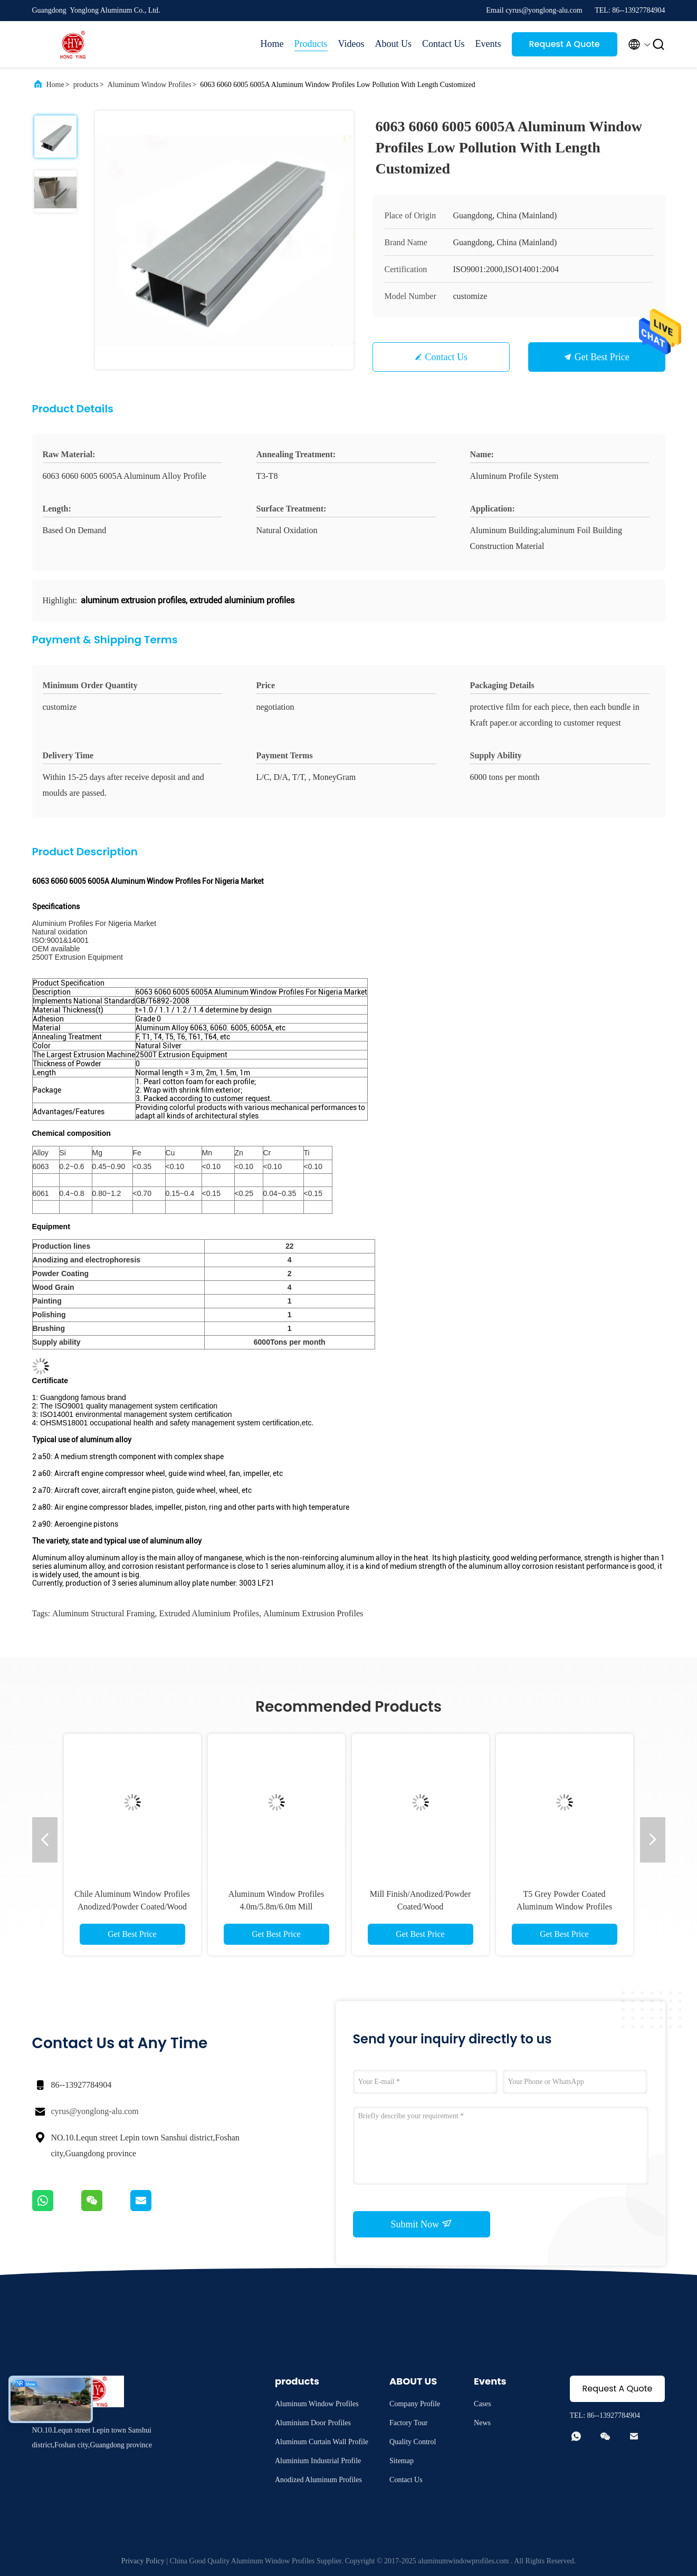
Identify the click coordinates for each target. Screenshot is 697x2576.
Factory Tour (408, 2423)
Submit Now (421, 2224)
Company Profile (414, 2404)
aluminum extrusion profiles (313, 1613)
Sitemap (401, 2461)
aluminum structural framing (103, 1613)
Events (488, 43)
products (86, 85)
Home (272, 43)
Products (311, 43)
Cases (482, 2404)
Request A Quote (564, 44)
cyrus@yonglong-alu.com (95, 2111)
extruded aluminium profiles (209, 1613)
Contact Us (443, 43)
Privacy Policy (143, 2561)
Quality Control (412, 2442)
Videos (351, 43)
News (482, 2423)
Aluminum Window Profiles (150, 85)
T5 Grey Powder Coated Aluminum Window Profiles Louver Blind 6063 (564, 1906)
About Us (393, 43)
